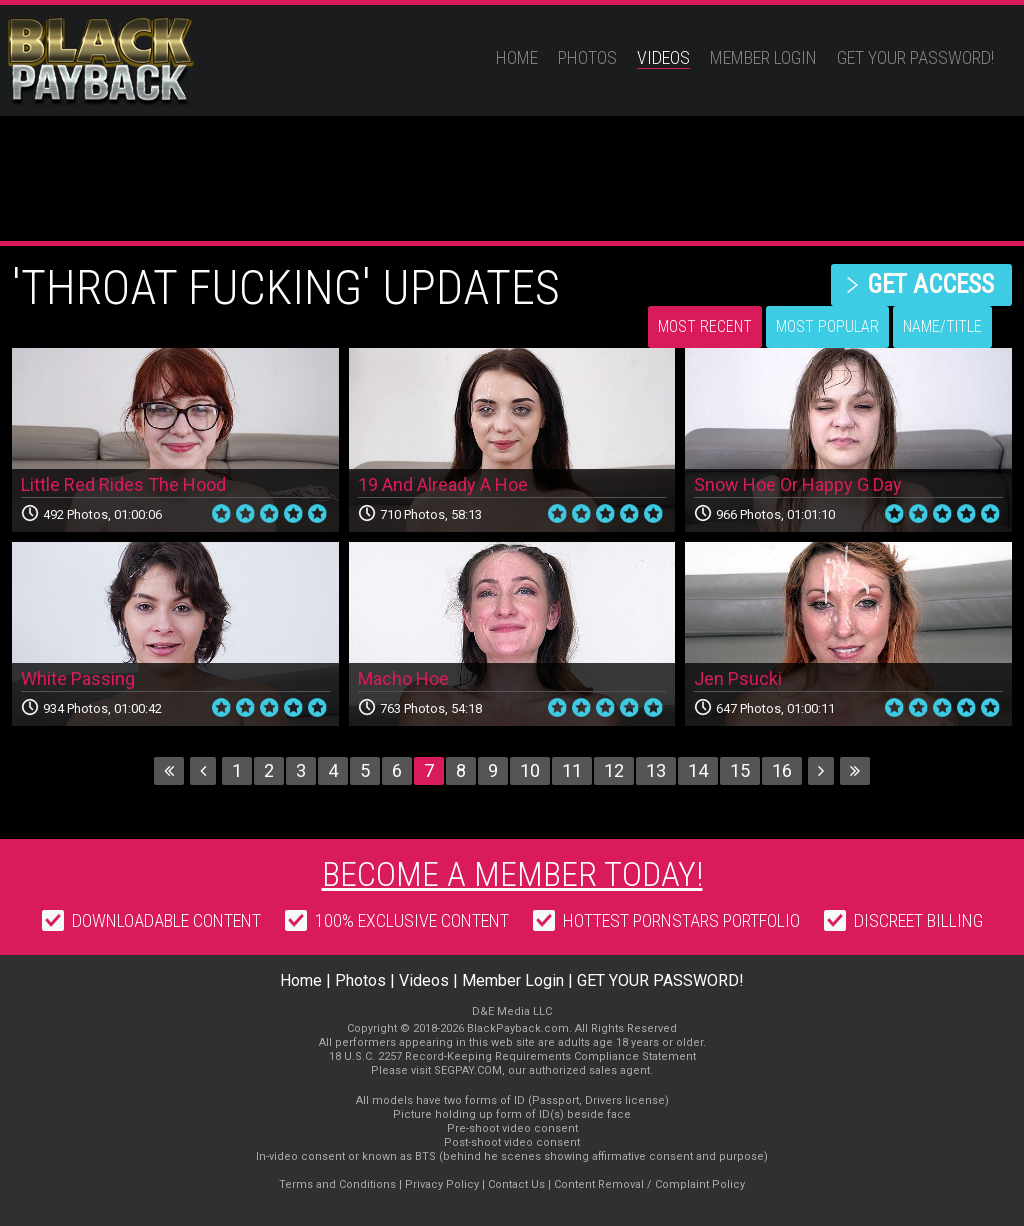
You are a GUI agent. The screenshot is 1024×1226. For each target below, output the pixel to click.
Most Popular (827, 326)
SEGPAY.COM (468, 1070)
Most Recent (705, 326)
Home (517, 57)
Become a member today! (512, 874)
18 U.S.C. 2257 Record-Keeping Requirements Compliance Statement (512, 1056)
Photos (587, 57)
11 (572, 770)
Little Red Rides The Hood (123, 484)
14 (698, 770)
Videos (663, 57)
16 (782, 770)
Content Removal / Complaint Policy (649, 1184)
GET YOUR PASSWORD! (915, 57)
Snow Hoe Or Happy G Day (798, 484)
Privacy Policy (442, 1184)
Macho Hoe (403, 678)
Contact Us (516, 1184)
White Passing (78, 678)
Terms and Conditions (337, 1184)
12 (614, 770)
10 (530, 770)
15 (740, 770)
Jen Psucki (738, 678)
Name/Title (942, 326)
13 (656, 770)
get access (930, 284)
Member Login (763, 57)
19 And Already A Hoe (443, 484)
